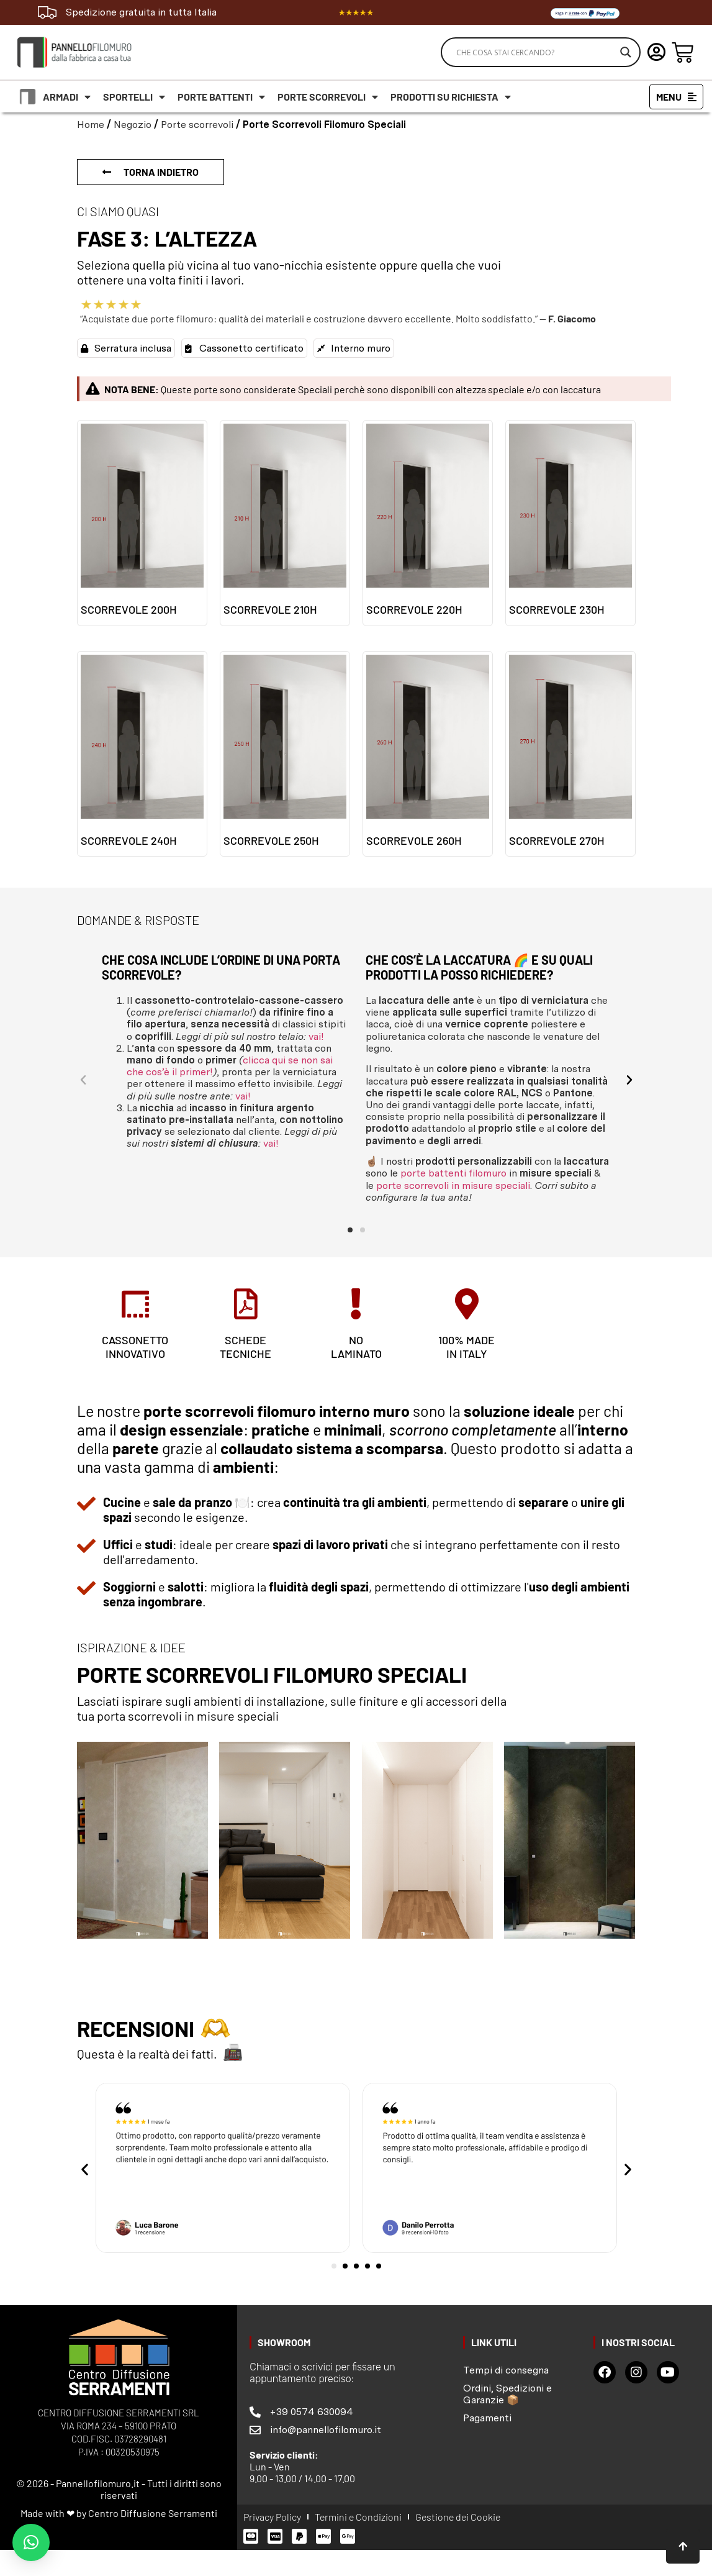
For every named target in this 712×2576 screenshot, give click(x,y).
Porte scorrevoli (327, 96)
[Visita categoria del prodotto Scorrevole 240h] (142, 754)
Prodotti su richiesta (450, 96)
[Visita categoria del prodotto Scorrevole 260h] (427, 754)
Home (90, 124)
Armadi (67, 96)
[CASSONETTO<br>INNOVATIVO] (135, 1303)
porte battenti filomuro (453, 1173)
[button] (83, 1080)
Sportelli (134, 96)
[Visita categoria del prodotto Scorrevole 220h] (427, 523)
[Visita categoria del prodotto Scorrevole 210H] (284, 523)
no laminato (356, 1346)
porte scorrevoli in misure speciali (453, 1185)
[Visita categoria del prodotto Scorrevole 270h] (570, 754)
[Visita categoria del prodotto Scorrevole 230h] (570, 523)
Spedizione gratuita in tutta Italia (141, 12)
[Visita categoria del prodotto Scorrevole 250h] (284, 754)
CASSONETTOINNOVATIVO (135, 1346)
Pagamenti (487, 2418)
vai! (316, 1036)
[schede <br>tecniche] (245, 1303)
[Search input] (535, 52)
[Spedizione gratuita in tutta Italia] (47, 12)
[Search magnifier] (625, 52)
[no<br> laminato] (356, 1303)
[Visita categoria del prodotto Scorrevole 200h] (142, 523)
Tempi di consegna (506, 2370)
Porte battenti (221, 96)
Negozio (132, 124)
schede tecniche (245, 1346)
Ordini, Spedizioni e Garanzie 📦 (507, 2394)
